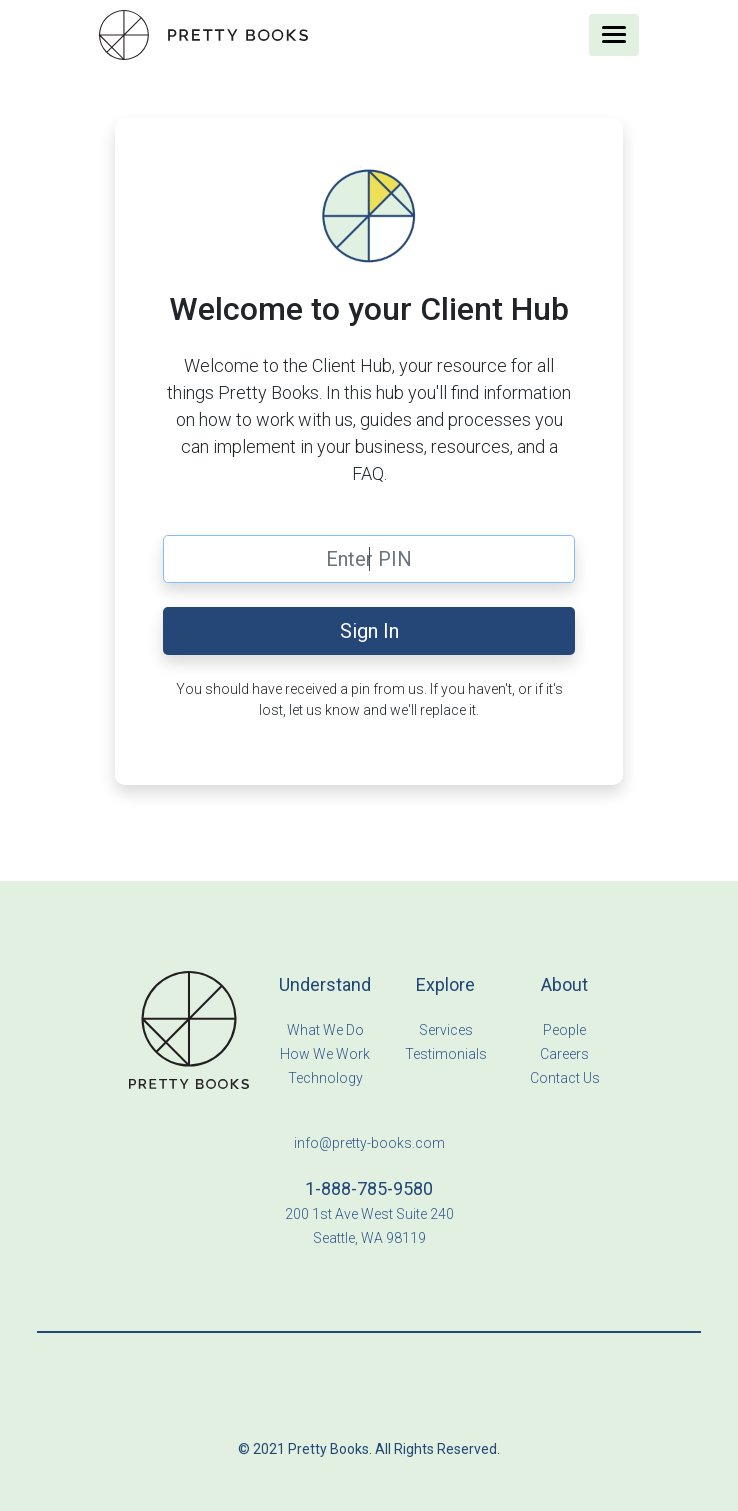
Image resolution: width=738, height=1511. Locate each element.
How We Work (325, 1054)
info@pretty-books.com (369, 1143)
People (564, 1030)
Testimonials (446, 1054)
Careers (564, 1054)
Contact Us (565, 1078)
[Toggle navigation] (614, 35)
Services (446, 1030)
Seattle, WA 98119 (369, 1238)
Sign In (369, 631)
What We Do (325, 1030)
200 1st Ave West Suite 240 (369, 1214)
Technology (325, 1078)
